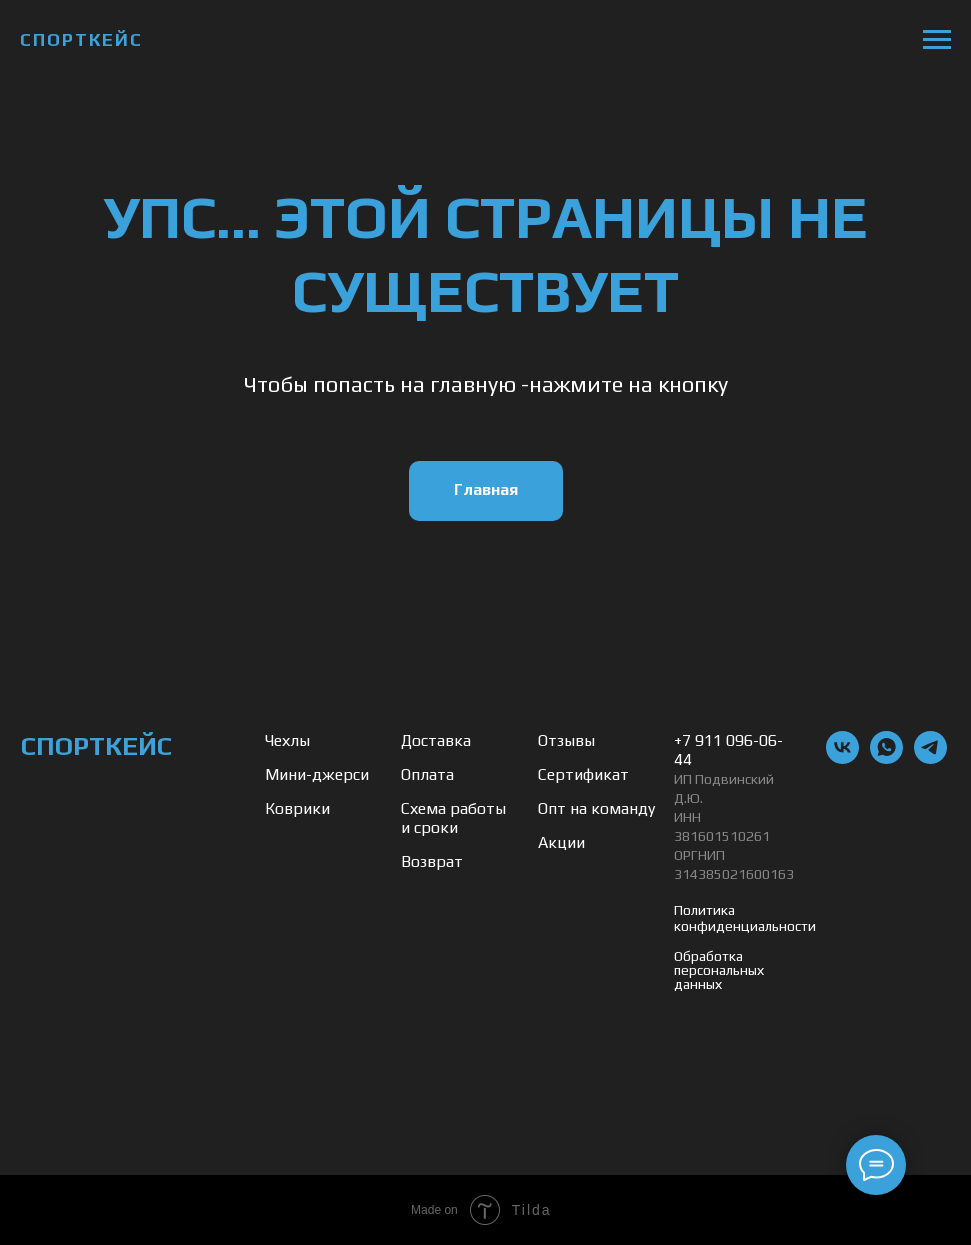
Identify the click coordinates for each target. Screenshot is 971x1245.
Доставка (436, 740)
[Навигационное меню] (937, 40)
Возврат (432, 861)
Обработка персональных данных (719, 970)
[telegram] (930, 758)
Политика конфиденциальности (745, 918)
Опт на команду (596, 808)
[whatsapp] (886, 758)
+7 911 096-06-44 (728, 750)
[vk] (842, 758)
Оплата (427, 774)
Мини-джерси (317, 774)
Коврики (297, 808)
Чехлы (287, 740)
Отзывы (566, 740)
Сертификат (583, 774)
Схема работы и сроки (453, 818)
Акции (561, 842)
